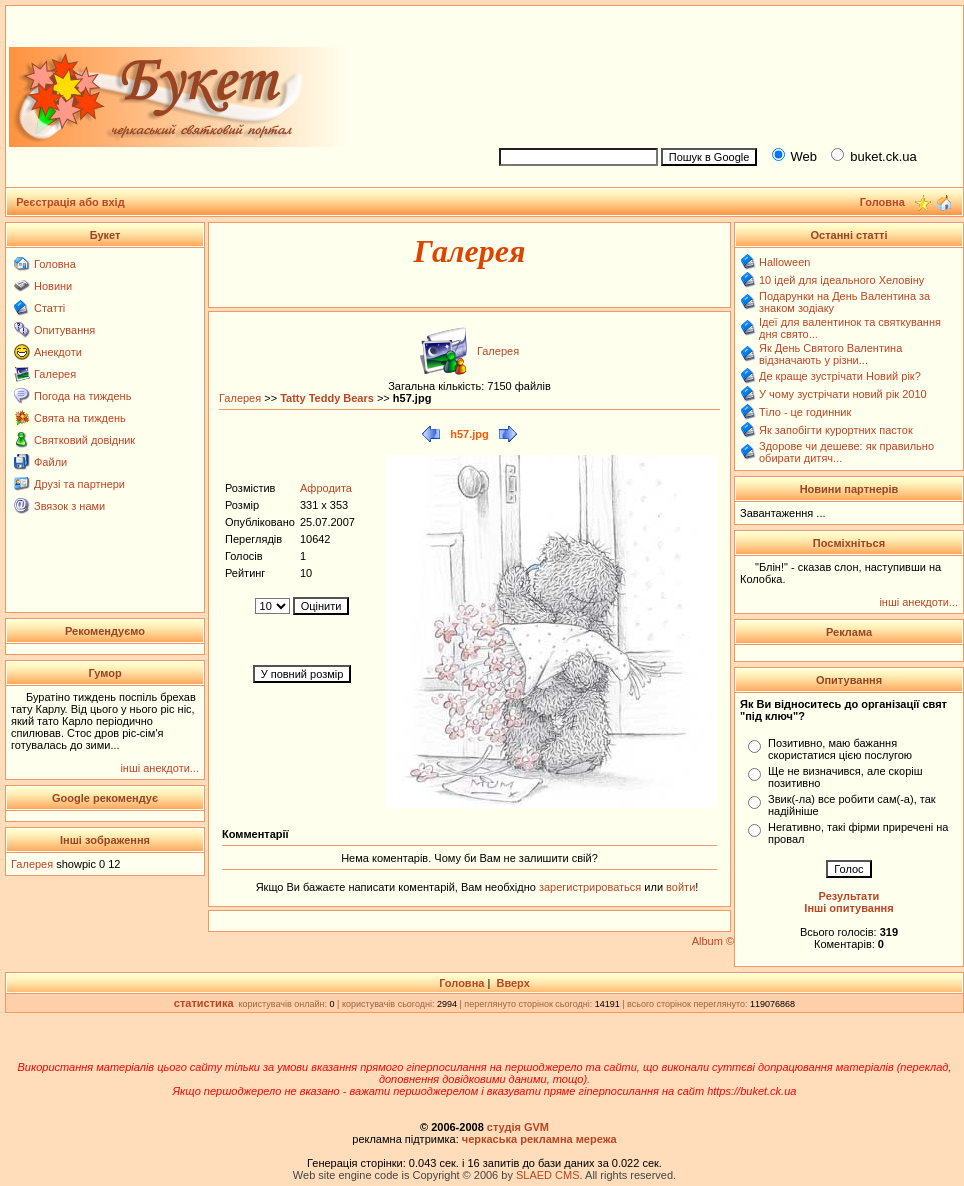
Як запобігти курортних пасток (836, 430)
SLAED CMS (548, 1175)
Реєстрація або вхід (70, 202)
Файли (50, 462)
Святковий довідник (84, 440)
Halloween (784, 262)
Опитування (64, 330)
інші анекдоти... (159, 768)
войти (679, 887)
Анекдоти (58, 352)
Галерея (55, 374)
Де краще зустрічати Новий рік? (840, 376)
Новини (53, 286)
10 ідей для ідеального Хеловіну (841, 280)
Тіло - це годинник (805, 412)
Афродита (326, 488)
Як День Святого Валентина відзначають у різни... (830, 354)
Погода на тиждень (82, 396)
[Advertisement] (722, 73)
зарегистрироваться (591, 887)
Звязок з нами (69, 506)
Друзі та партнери (79, 484)
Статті (49, 308)
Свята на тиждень (80, 418)
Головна (55, 264)
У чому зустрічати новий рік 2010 (843, 394)
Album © (713, 941)
